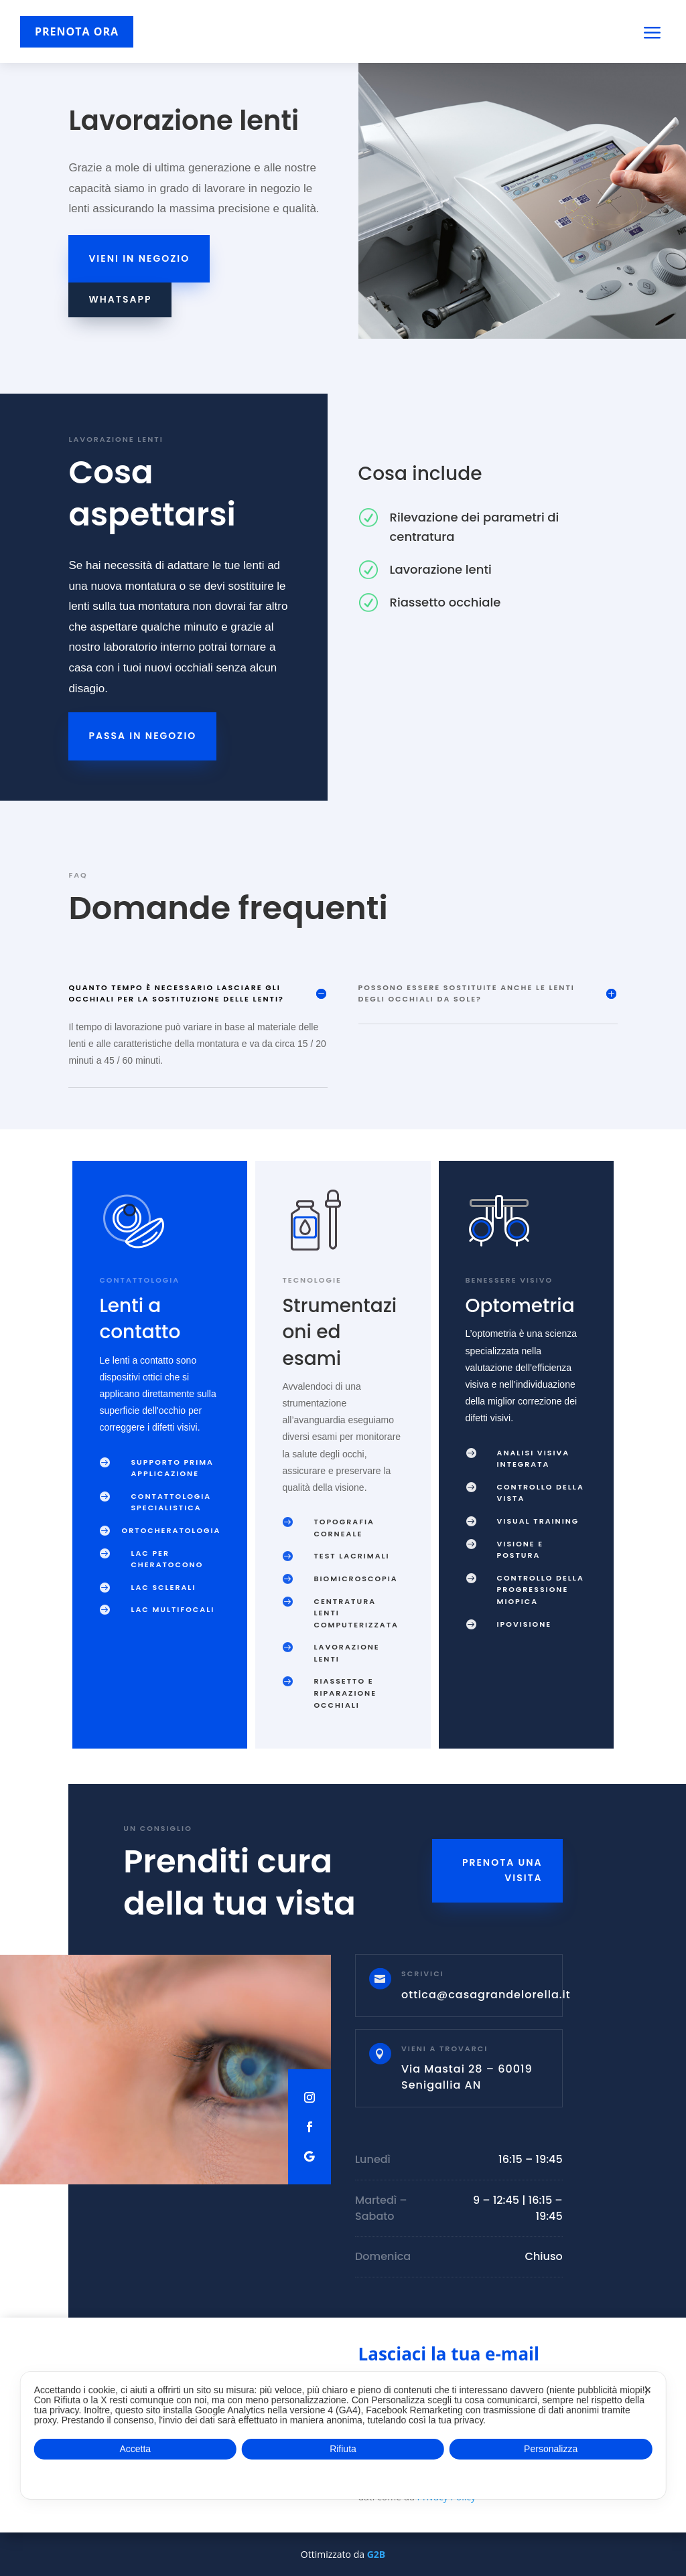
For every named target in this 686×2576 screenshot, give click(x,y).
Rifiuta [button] (343, 2448)
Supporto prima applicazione (172, 1468)
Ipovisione (524, 1624)
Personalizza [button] (550, 2448)
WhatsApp (119, 299)
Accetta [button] (135, 2448)
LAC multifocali (172, 1609)
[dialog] (343, 2435)
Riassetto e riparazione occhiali (345, 1693)
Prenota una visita (502, 1870)
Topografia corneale (344, 1527)
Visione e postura (520, 1549)
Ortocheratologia (171, 1530)
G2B (376, 2554)
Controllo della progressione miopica (540, 1590)
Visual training (538, 1521)
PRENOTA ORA (77, 31)
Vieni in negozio (139, 258)
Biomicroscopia (355, 1578)
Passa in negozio (142, 735)
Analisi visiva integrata (533, 1458)
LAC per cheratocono (167, 1559)
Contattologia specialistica (171, 1502)
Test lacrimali (351, 1555)
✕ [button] (648, 2390)
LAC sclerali (163, 1587)
